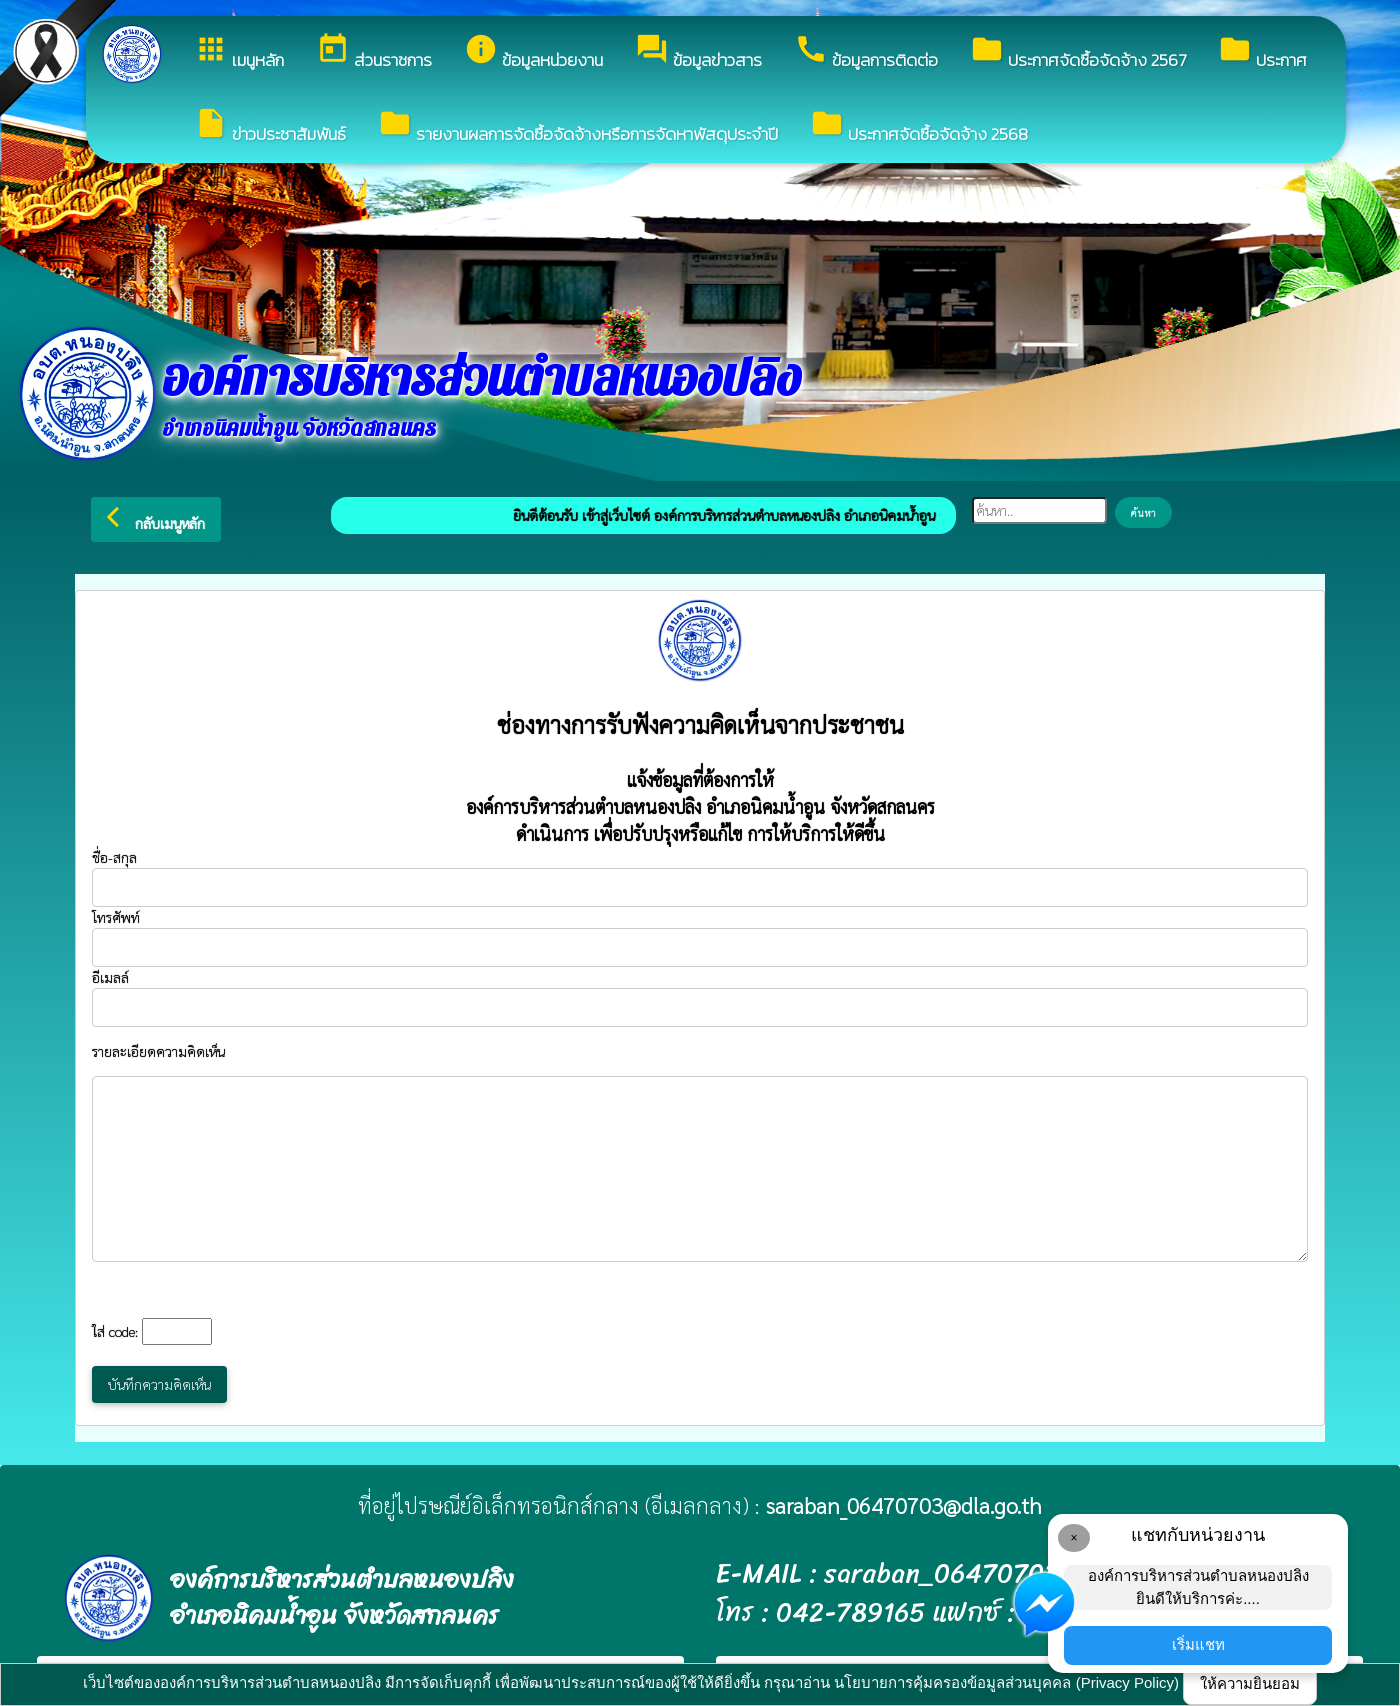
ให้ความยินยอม (1250, 1683)
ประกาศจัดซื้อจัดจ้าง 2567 (1078, 52)
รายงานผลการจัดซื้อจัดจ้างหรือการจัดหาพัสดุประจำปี (578, 126)
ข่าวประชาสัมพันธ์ (270, 126)
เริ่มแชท (1198, 1644)
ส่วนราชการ (374, 52)
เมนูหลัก (239, 52)
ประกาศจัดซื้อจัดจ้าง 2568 (919, 126)
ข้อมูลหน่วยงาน (533, 52)
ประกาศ (1262, 52)
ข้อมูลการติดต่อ (866, 52)
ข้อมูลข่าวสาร (698, 52)
